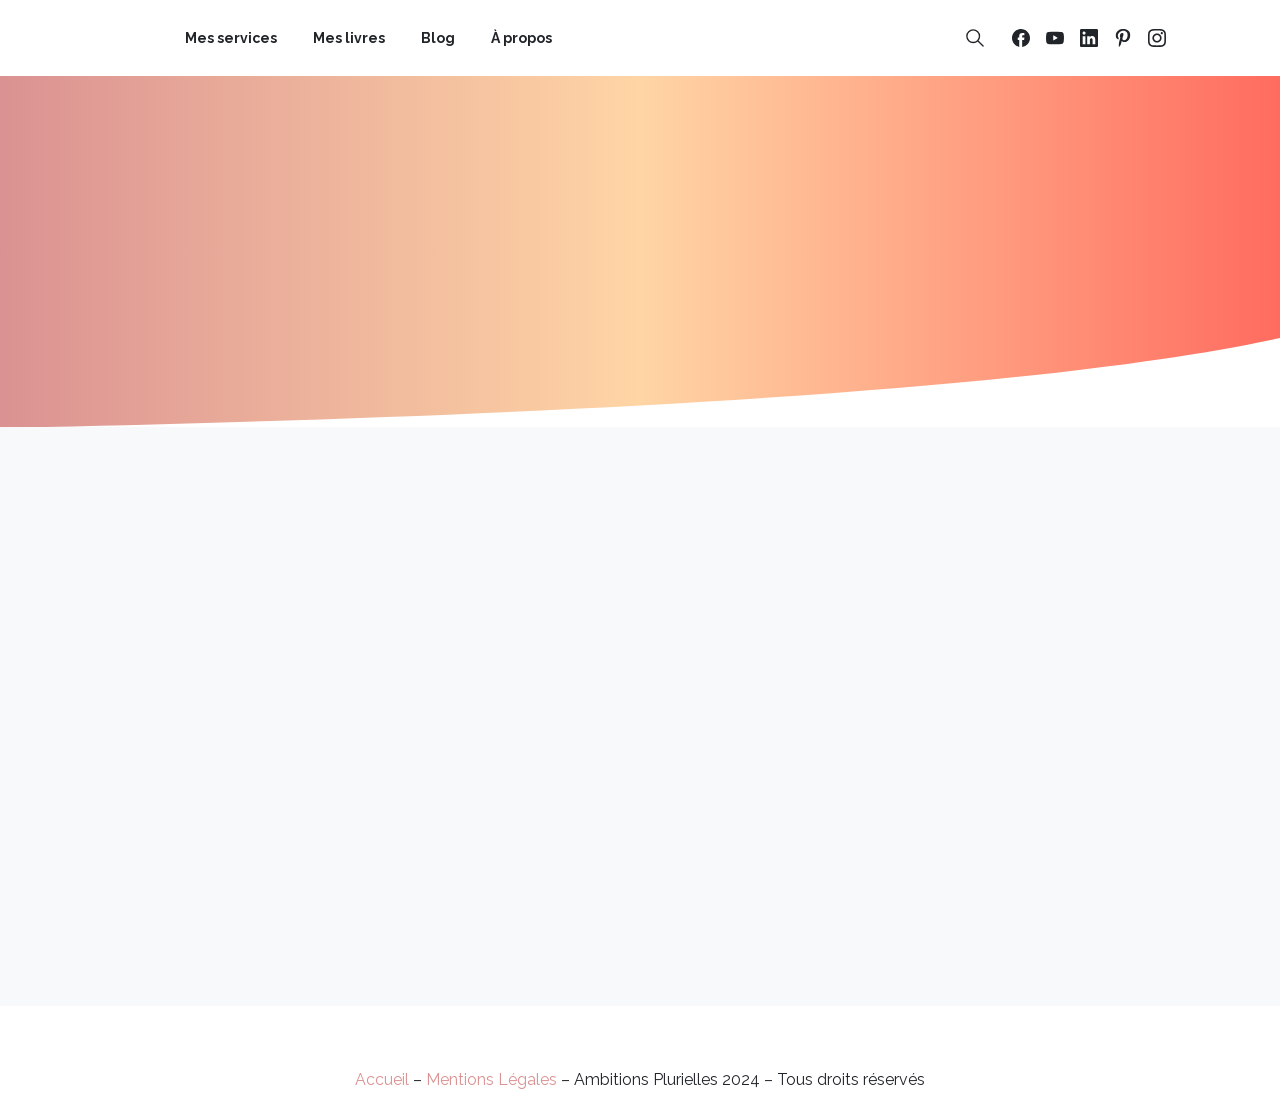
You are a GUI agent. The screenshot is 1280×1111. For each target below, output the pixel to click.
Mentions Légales (491, 1079)
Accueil (382, 1079)
